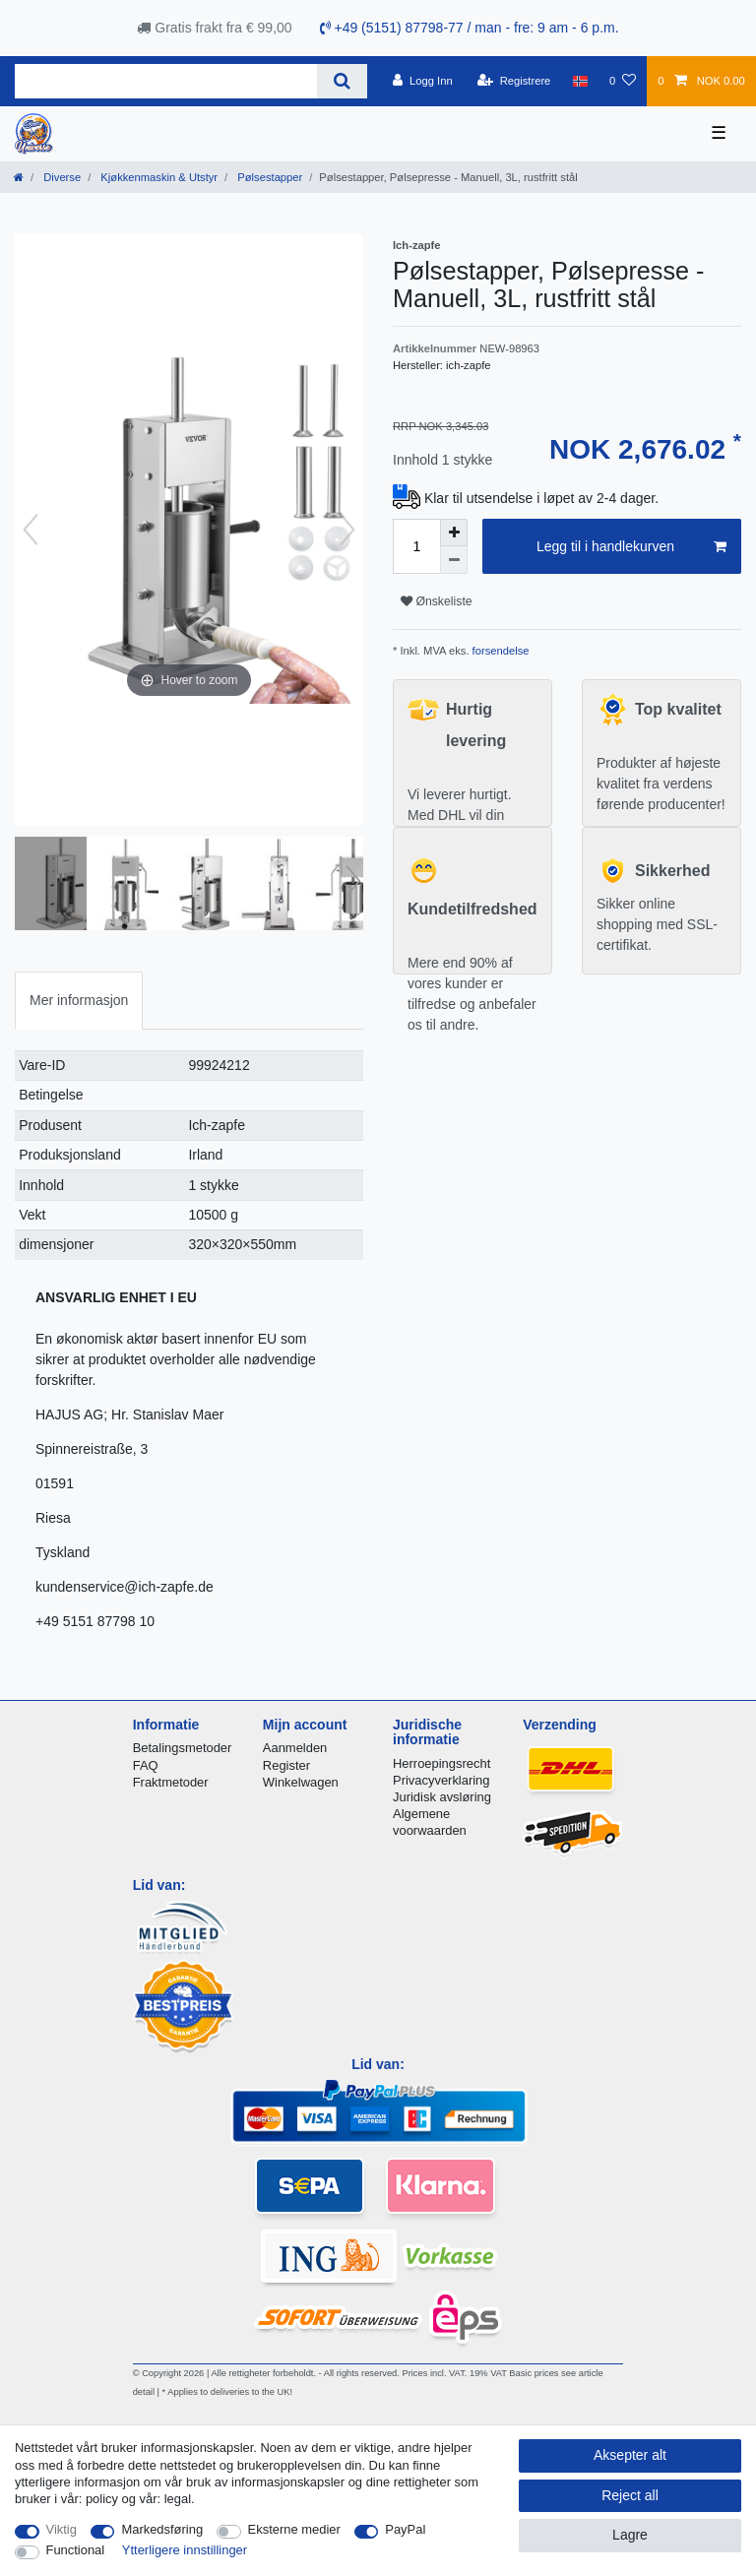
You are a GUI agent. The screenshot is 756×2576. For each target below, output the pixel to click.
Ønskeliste (436, 601)
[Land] (580, 80)
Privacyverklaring (441, 1780)
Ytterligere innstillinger (184, 2550)
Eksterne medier (294, 2529)
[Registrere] (514, 80)
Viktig (61, 2529)
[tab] (79, 1001)
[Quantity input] (416, 546)
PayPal (405, 2529)
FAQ (145, 1765)
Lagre (630, 2535)
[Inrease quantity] (454, 532)
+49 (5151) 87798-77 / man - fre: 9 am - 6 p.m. (469, 27)
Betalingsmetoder (182, 1747)
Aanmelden (295, 1747)
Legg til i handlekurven (631, 547)
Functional (75, 2550)
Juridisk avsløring (442, 1797)
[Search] (342, 81)
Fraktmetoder (171, 1782)
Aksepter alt (630, 2455)
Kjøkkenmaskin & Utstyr (157, 177)
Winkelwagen (301, 1782)
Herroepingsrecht (441, 1763)
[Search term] (166, 81)
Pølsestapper (268, 177)
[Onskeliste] (622, 80)
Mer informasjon (79, 1000)
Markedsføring (162, 2529)
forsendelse (500, 651)
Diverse (60, 177)
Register (286, 1765)
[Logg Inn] (423, 80)
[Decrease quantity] (454, 560)
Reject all (630, 2495)
